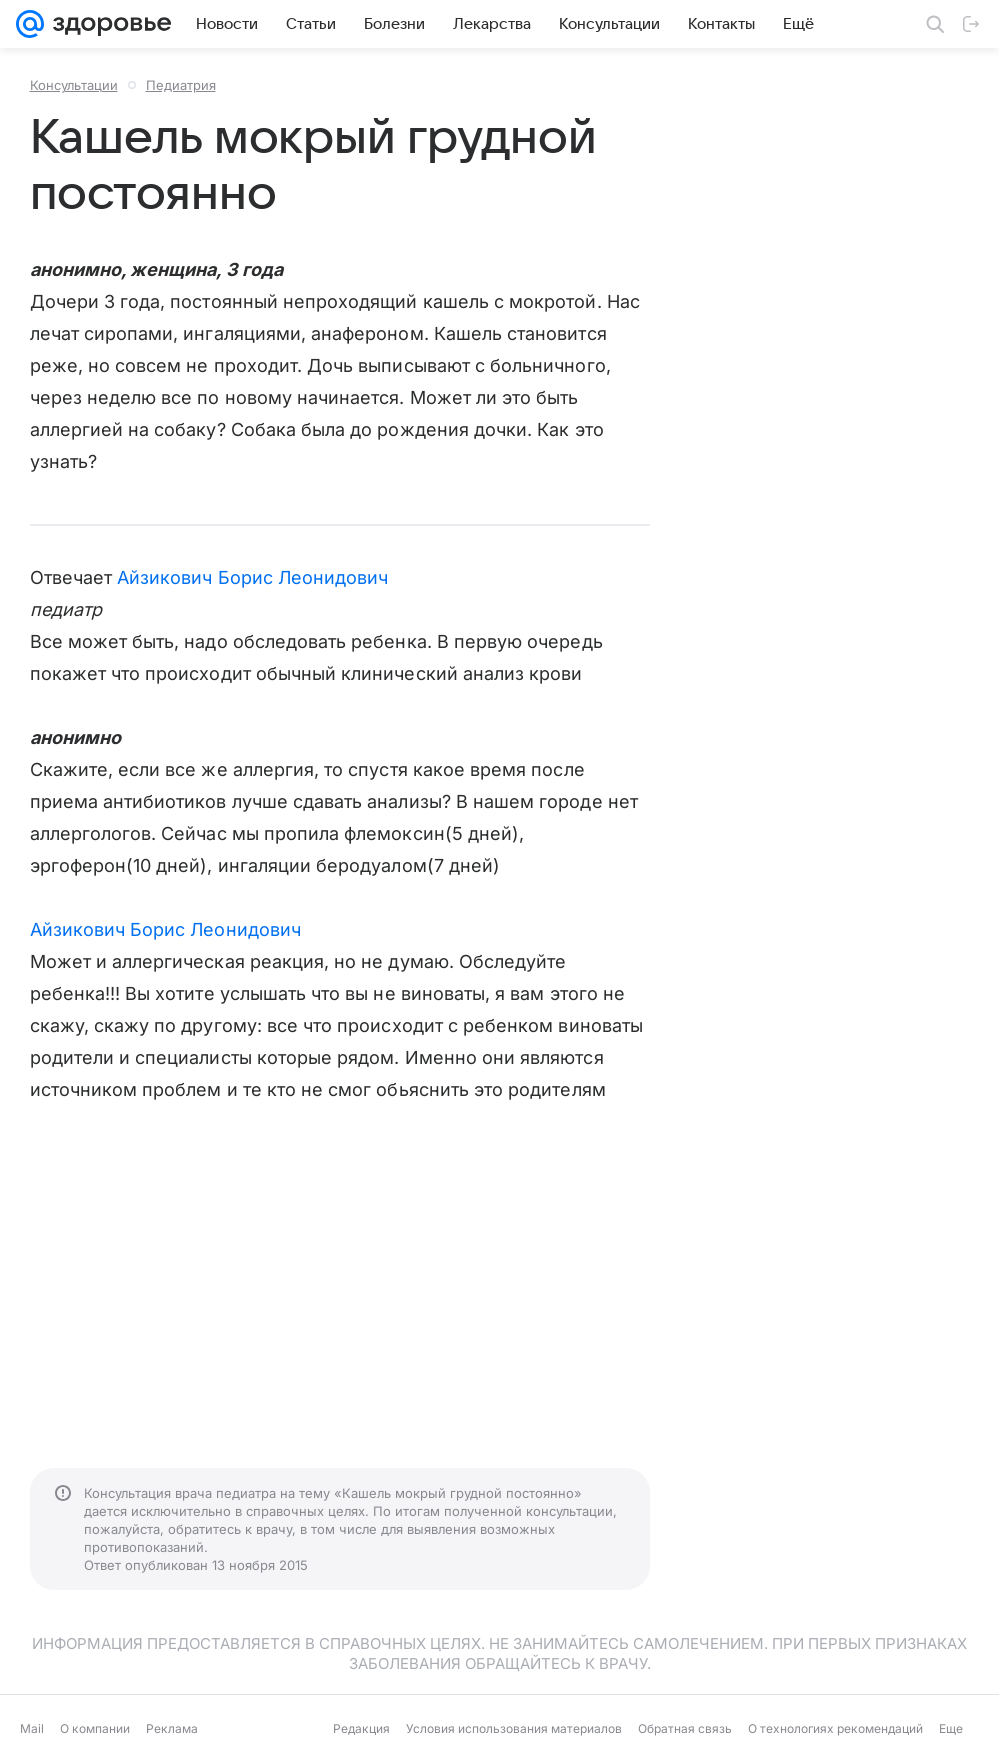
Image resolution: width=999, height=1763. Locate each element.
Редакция (361, 1728)
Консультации (74, 85)
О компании (95, 1728)
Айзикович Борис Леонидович (252, 577)
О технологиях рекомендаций (835, 1728)
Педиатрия (181, 85)
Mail (32, 1728)
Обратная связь (685, 1728)
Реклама (172, 1728)
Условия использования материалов (514, 1728)
